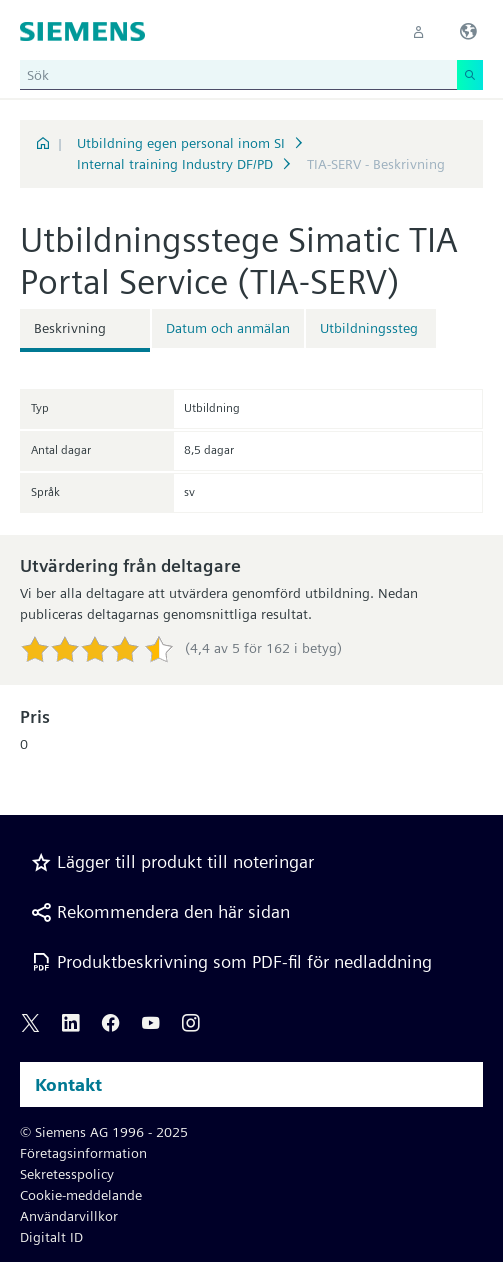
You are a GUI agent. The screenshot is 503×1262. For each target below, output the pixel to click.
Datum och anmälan (228, 328)
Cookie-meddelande (81, 1195)
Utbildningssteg (369, 328)
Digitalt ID (51, 1237)
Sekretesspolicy (67, 1174)
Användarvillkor (69, 1216)
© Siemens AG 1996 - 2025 (104, 1132)
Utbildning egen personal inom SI (181, 143)
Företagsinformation (83, 1153)
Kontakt (68, 1084)
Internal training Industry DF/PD (175, 164)
